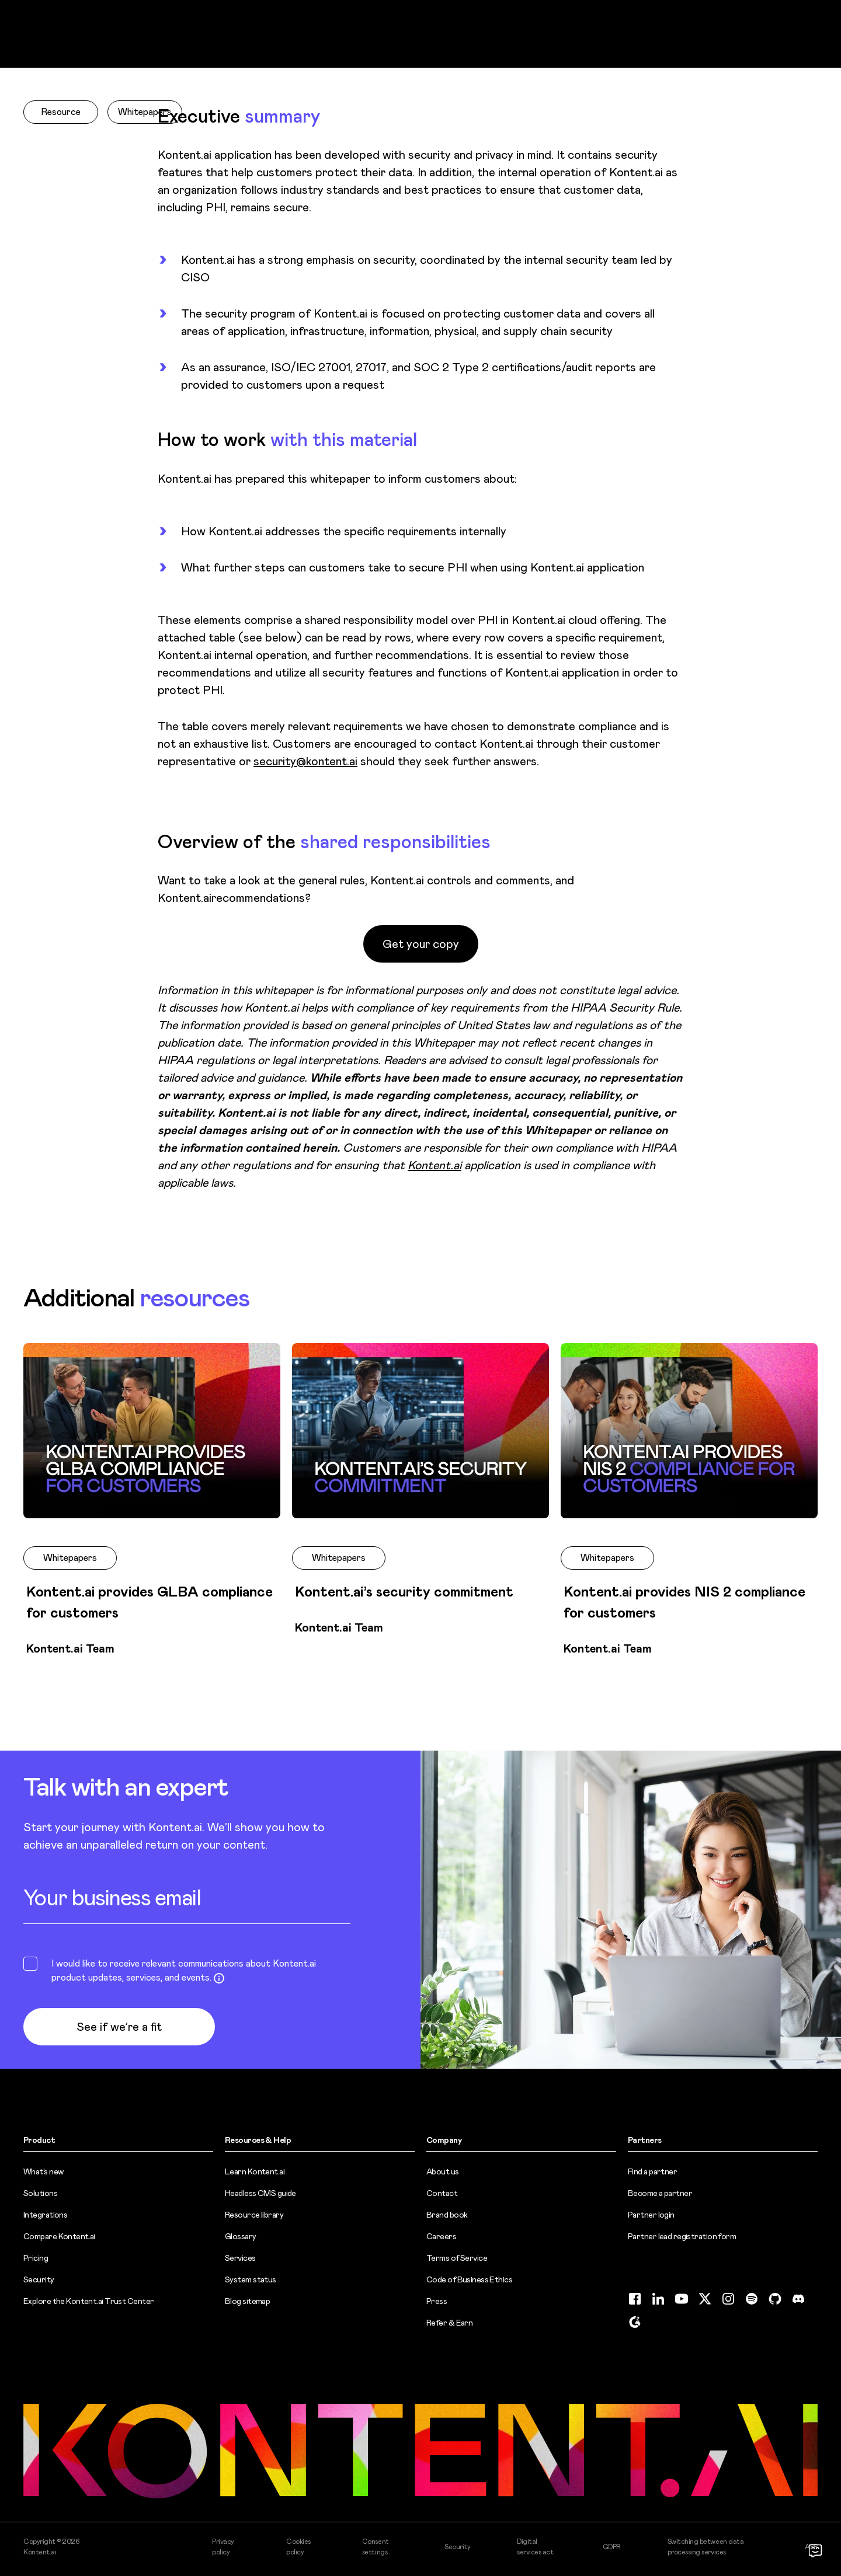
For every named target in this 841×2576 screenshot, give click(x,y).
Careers (441, 2236)
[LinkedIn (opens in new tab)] (658, 2299)
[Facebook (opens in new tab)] (635, 2299)
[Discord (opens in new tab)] (798, 2299)
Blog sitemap (247, 2301)
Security (38, 2279)
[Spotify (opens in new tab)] (752, 2299)
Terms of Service (456, 2258)
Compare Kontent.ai (59, 2236)
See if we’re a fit (119, 2026)
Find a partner (652, 2171)
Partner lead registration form (682, 2236)
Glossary (240, 2236)
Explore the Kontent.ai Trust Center (88, 2301)
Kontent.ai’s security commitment (404, 1591)
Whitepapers (145, 112)
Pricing (35, 2258)
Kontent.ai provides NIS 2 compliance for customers (684, 1602)
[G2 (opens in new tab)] (635, 2322)
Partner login (651, 2214)
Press (436, 2301)
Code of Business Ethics (469, 2279)
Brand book (446, 2214)
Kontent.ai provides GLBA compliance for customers (149, 1602)
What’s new (43, 2171)
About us (442, 2171)
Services (240, 2258)
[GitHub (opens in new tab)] (775, 2299)
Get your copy (421, 943)
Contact (441, 2193)
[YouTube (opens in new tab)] (682, 2299)
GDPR (612, 2546)
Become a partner (660, 2193)
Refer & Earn (449, 2322)
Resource (61, 112)
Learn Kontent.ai (254, 2171)
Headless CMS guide (260, 2193)
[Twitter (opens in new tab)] (705, 2299)
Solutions (40, 2193)
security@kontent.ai (305, 761)
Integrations (45, 2214)
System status (250, 2279)
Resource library (254, 2214)
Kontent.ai (434, 1165)
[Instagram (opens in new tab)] (728, 2299)
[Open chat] (815, 2550)
